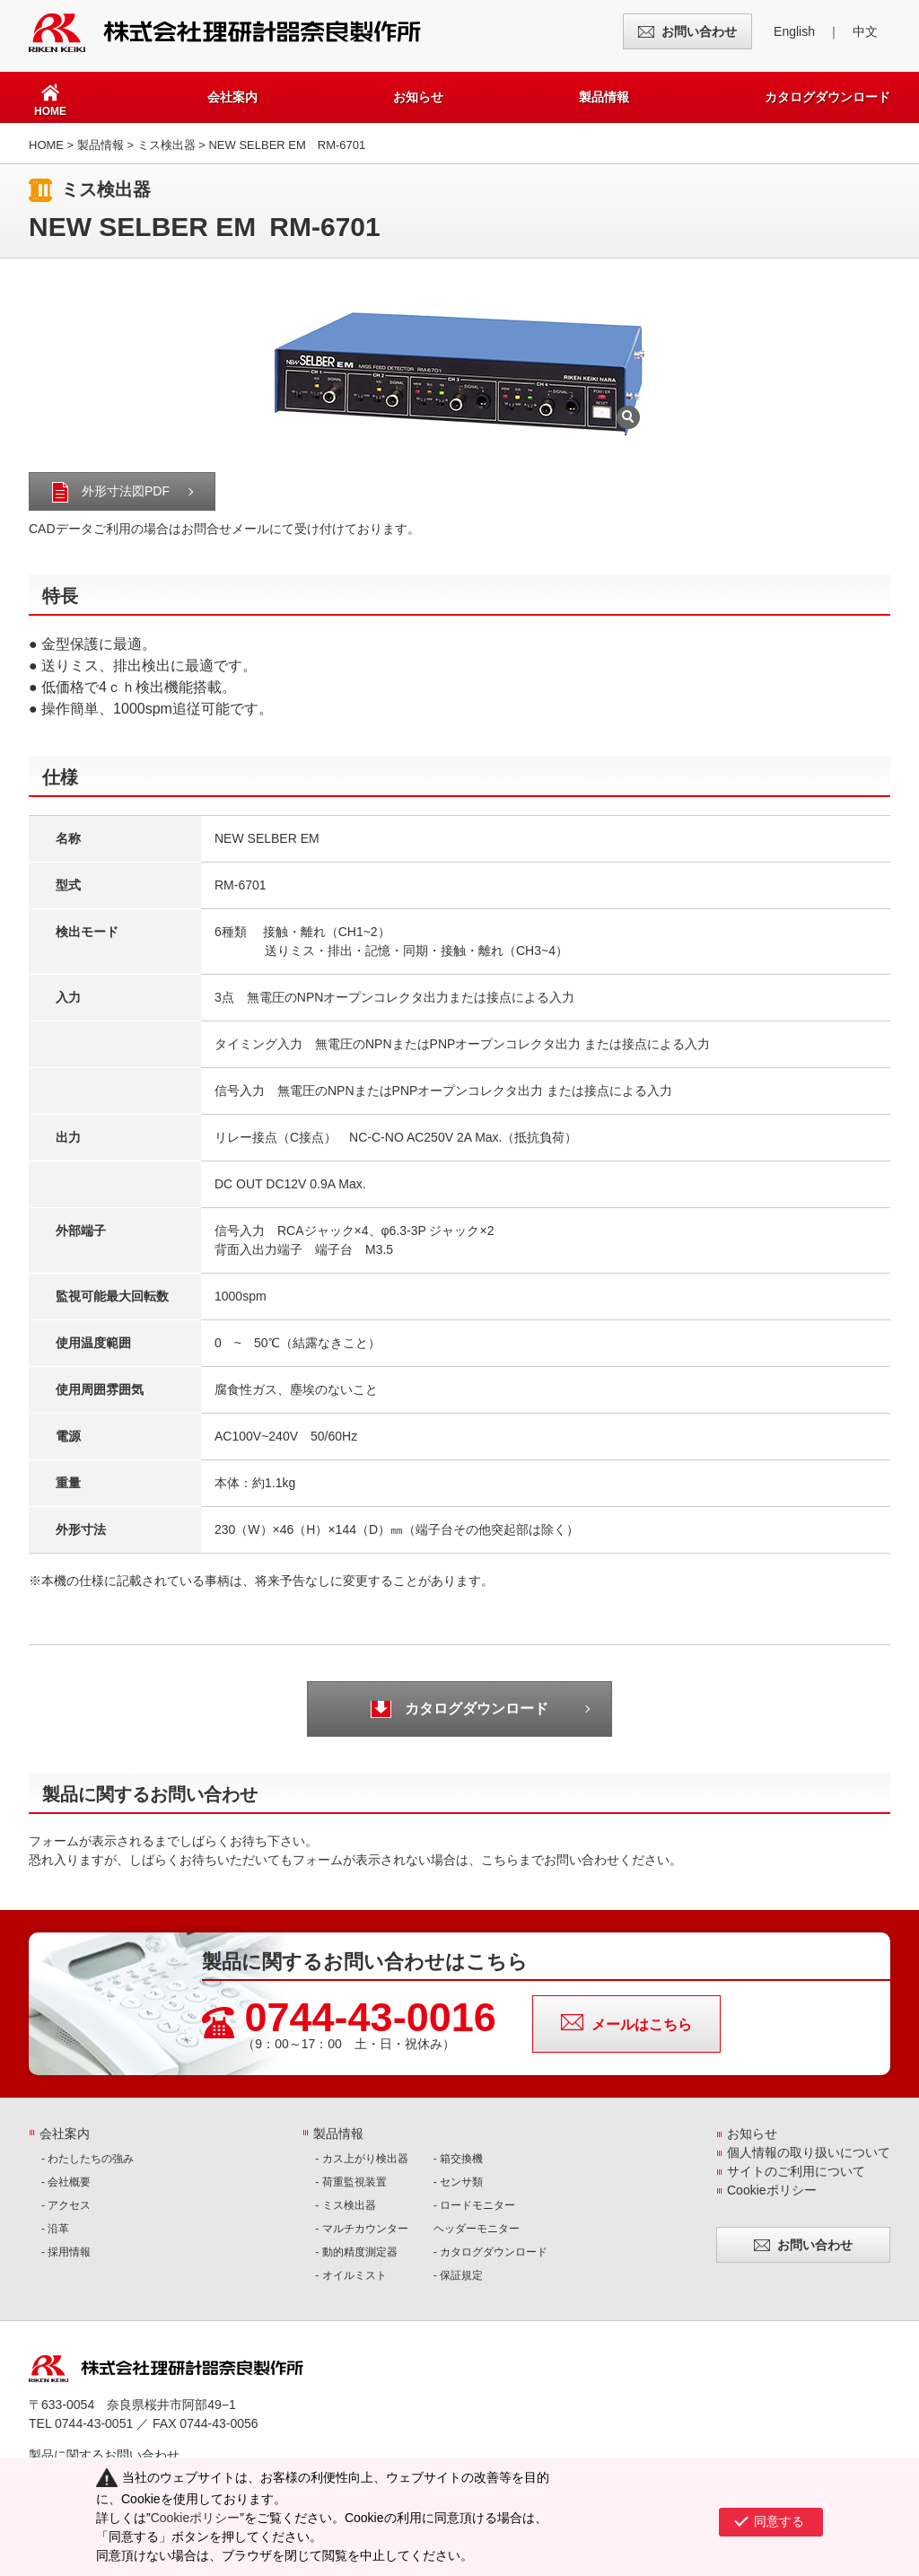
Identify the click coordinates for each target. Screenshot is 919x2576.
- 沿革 (55, 2228)
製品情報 (604, 97)
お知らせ (418, 97)
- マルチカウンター (361, 2228)
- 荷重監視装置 (350, 2182)
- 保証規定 (458, 2275)
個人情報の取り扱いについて (808, 2152)
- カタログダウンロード (490, 2252)
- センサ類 (458, 2182)
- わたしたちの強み (87, 2158)
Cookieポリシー (772, 2190)
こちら (500, 1860)
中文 (865, 31)
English (794, 31)
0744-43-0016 (370, 2017)
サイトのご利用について (796, 2171)
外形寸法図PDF (126, 491)
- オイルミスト (350, 2275)
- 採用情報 (66, 2252)
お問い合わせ (699, 31)
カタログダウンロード (827, 97)
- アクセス (66, 2205)
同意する (779, 2516)
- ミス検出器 (345, 2205)
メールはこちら (641, 2023)
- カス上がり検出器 (361, 2158)
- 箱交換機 (458, 2158)
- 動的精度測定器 (356, 2252)
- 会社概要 (66, 2182)
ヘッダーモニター (476, 2228)
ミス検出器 (166, 145)
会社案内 (232, 97)
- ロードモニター (474, 2205)
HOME (46, 145)
